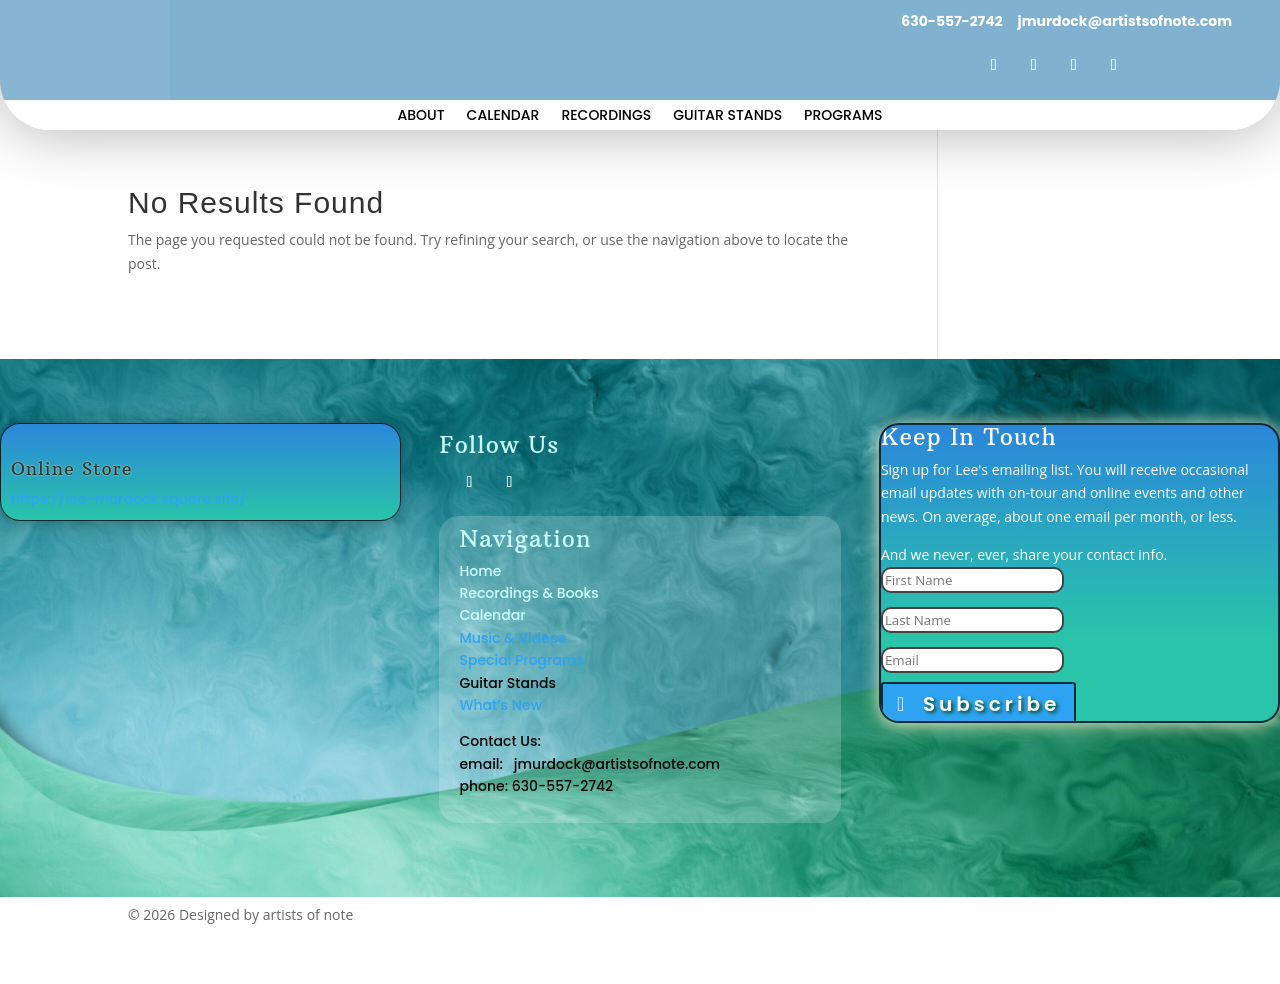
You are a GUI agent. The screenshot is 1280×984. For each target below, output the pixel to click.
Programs (843, 116)
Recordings (606, 116)
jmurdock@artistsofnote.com (1123, 21)
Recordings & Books (528, 593)
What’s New (500, 705)
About (420, 116)
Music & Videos (512, 638)
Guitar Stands (727, 116)
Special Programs (521, 660)
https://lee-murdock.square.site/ (129, 499)
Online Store (72, 468)
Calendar (503, 116)
